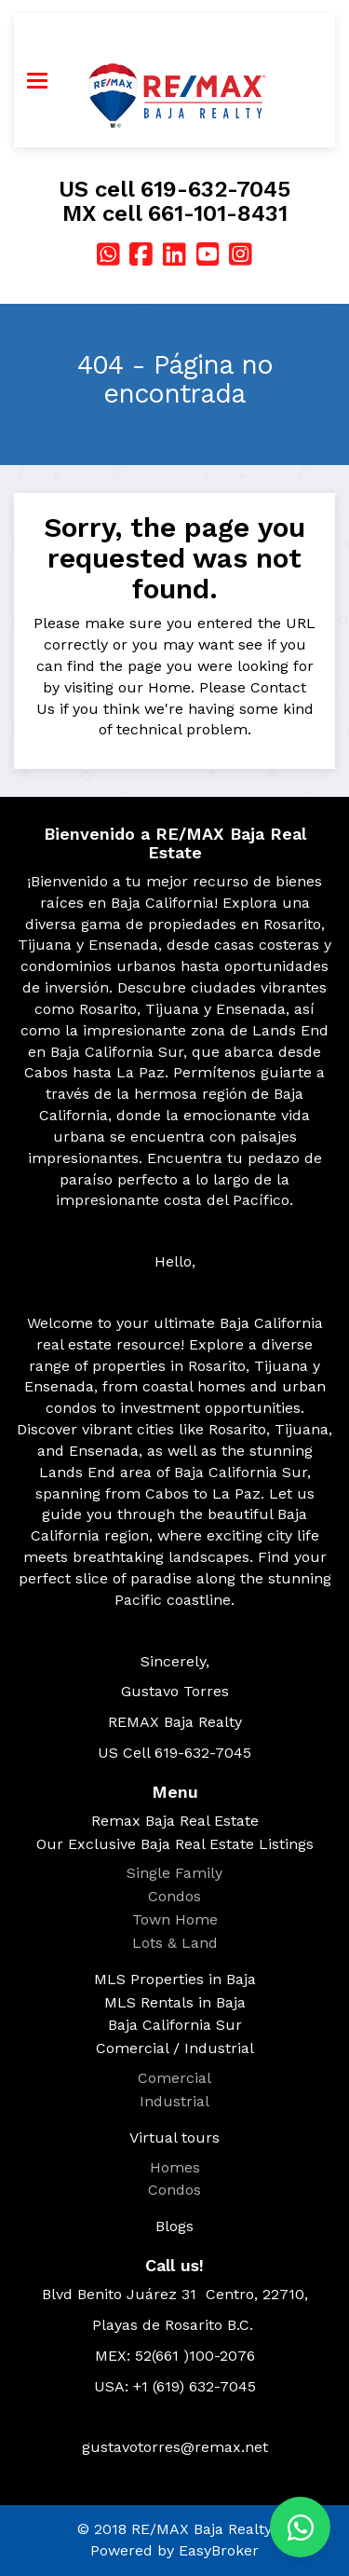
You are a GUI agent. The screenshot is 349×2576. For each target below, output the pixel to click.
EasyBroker (219, 2550)
